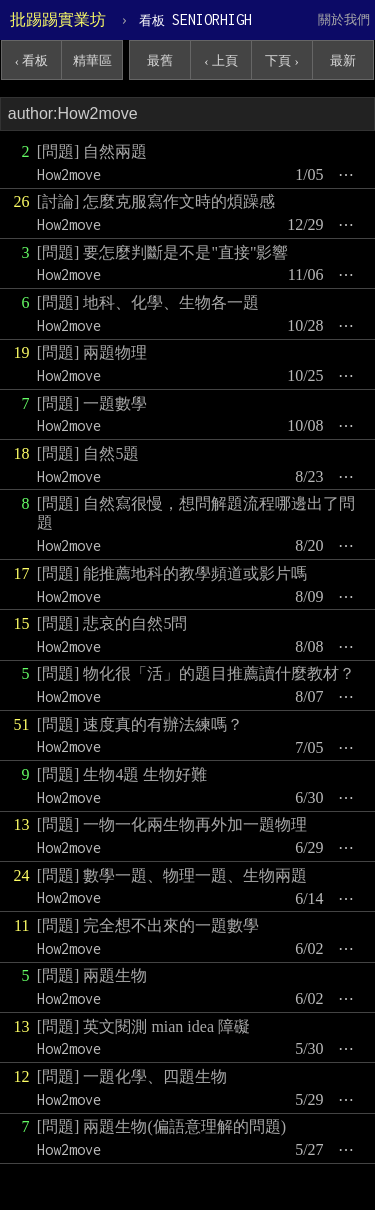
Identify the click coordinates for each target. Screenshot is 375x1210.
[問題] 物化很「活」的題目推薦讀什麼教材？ (196, 673)
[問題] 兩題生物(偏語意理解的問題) (161, 1126)
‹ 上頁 (221, 60)
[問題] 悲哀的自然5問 (112, 623)
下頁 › (282, 60)
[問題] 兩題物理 (92, 352)
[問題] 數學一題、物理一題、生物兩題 (172, 875)
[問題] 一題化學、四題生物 (132, 1076)
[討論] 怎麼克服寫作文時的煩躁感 (156, 201)
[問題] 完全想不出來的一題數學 (148, 925)
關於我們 (344, 19)
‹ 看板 (32, 60)
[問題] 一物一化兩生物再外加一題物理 (172, 824)
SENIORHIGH (195, 19)
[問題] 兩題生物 (92, 975)
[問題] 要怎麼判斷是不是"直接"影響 (163, 252)
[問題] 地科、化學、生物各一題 (148, 302)
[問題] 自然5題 (88, 453)
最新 (343, 60)
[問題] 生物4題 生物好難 (122, 774)
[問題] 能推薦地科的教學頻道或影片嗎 (172, 573)
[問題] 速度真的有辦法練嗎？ (140, 724)
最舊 (160, 60)
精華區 (92, 60)
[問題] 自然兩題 (92, 151)
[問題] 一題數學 (92, 403)
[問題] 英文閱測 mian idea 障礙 (143, 1026)
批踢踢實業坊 (58, 19)
